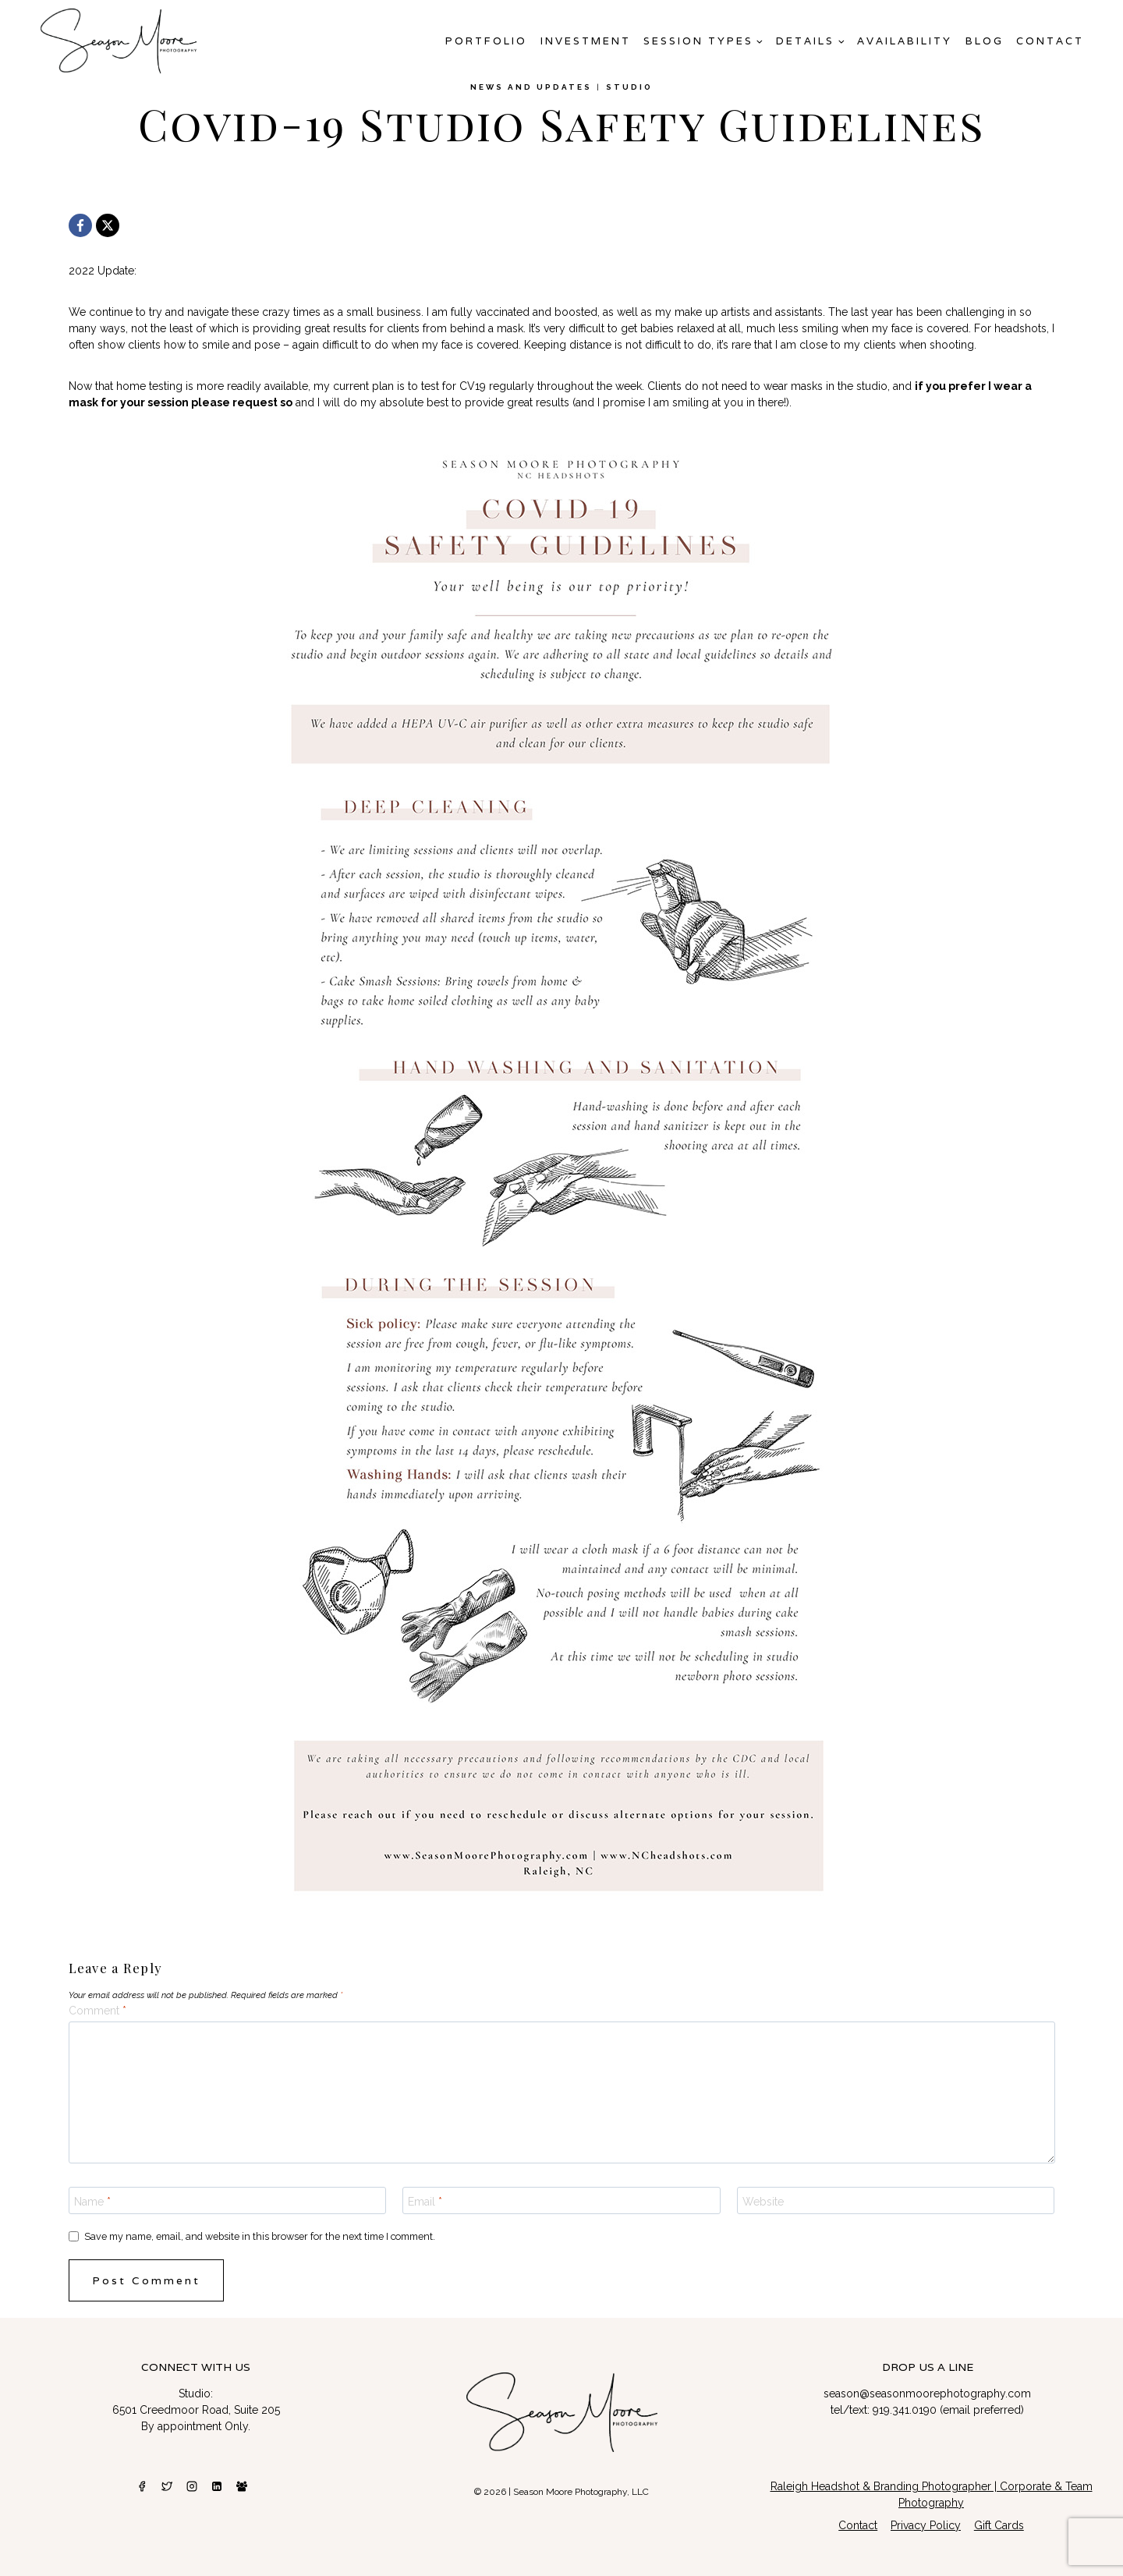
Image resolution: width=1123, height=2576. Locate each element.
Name (92, 2201)
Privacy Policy (926, 2525)
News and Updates (531, 87)
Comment (97, 2010)
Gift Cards (999, 2525)
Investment (585, 41)
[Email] (561, 2200)
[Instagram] (192, 2486)
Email (425, 2201)
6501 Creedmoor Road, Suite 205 (196, 2410)
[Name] (228, 2200)
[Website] (896, 2200)
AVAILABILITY (904, 41)
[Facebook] (80, 225)
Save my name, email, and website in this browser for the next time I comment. (259, 2236)
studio (629, 87)
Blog (984, 41)
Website (763, 2201)
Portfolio (486, 41)
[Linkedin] (217, 2486)
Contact (1050, 41)
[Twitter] (167, 2486)
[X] (107, 225)
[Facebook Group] (242, 2486)
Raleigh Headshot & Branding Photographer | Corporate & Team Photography (932, 2494)
